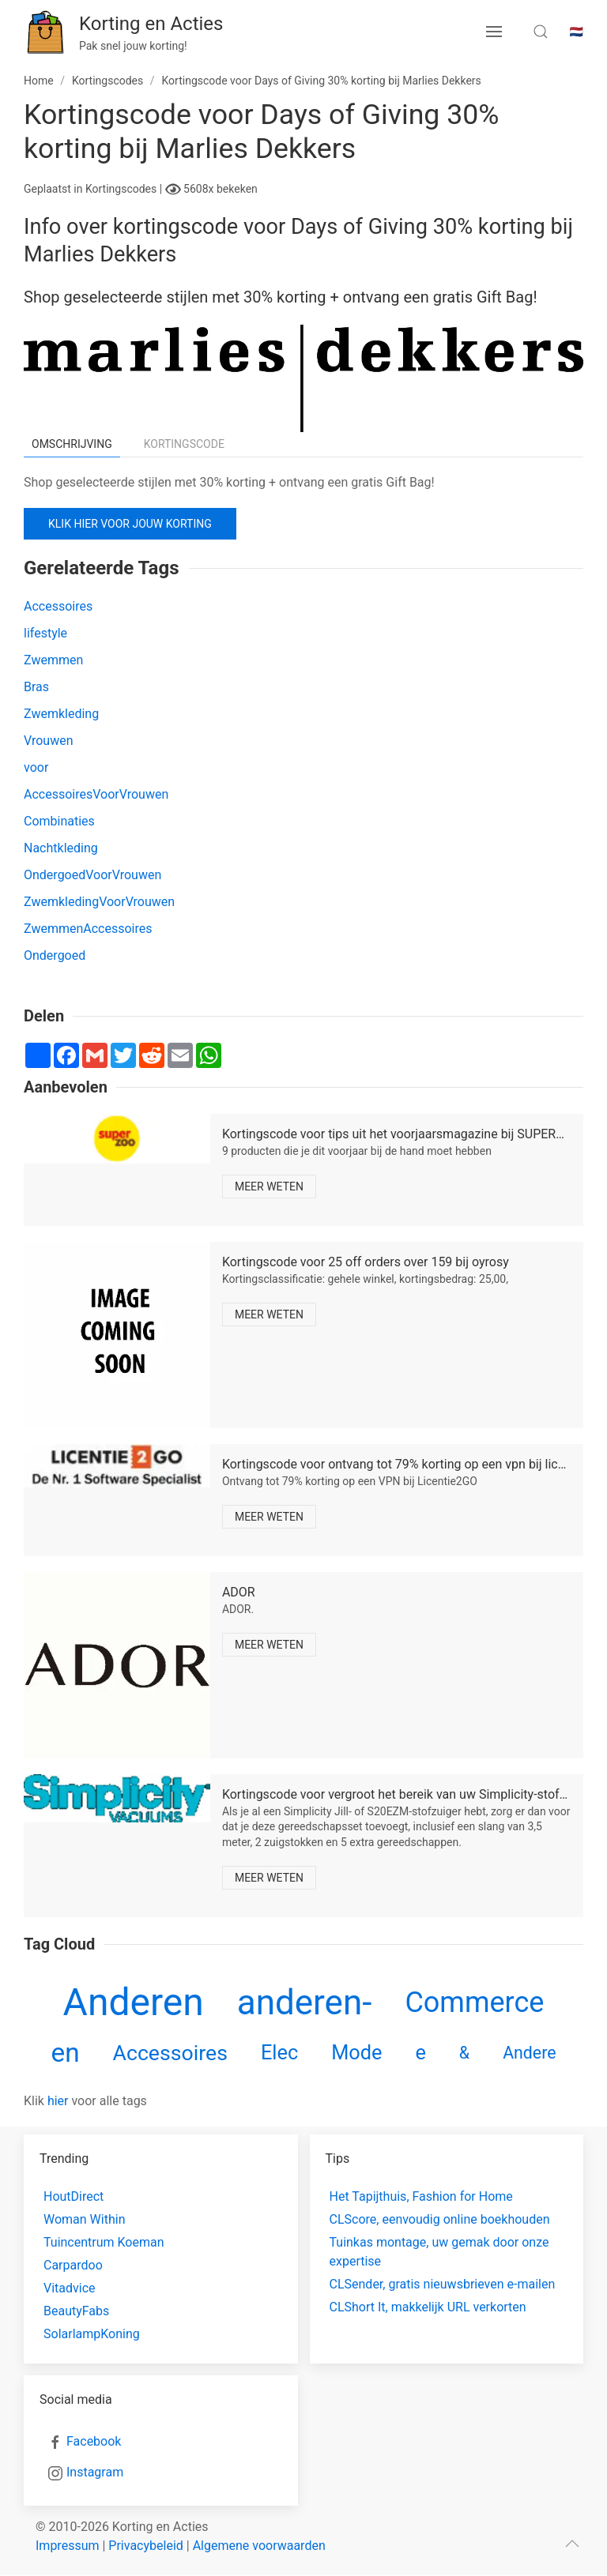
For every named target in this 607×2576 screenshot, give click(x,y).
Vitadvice (69, 2288)
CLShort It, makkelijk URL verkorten (428, 2307)
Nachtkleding (61, 848)
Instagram (94, 2472)
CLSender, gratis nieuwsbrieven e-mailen (443, 2284)
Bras (36, 686)
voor (36, 767)
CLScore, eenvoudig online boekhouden (440, 2219)
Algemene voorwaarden (259, 2545)
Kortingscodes (122, 188)
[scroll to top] (572, 2544)
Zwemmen (53, 660)
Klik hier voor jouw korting (130, 523)
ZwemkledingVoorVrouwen (99, 901)
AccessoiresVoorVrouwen (96, 794)
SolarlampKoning (91, 2333)
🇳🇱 (576, 31)
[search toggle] (540, 31)
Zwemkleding (61, 713)
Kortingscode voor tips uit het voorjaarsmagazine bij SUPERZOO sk (409, 1133)
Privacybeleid (145, 2545)
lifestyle (45, 633)
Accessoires (58, 606)
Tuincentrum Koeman (103, 2242)
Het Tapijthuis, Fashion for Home (421, 2196)
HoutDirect (73, 2196)
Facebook (93, 2441)
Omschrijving (72, 444)
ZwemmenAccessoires (88, 928)
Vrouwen (49, 740)
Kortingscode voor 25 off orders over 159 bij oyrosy (365, 1261)
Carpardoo (73, 2265)
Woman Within (84, 2219)
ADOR (238, 1592)
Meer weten (269, 1186)
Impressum (68, 2545)
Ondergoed (54, 955)
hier (58, 2100)
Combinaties (59, 821)
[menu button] (494, 31)
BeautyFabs (76, 2310)
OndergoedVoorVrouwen (92, 874)
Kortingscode (184, 444)
